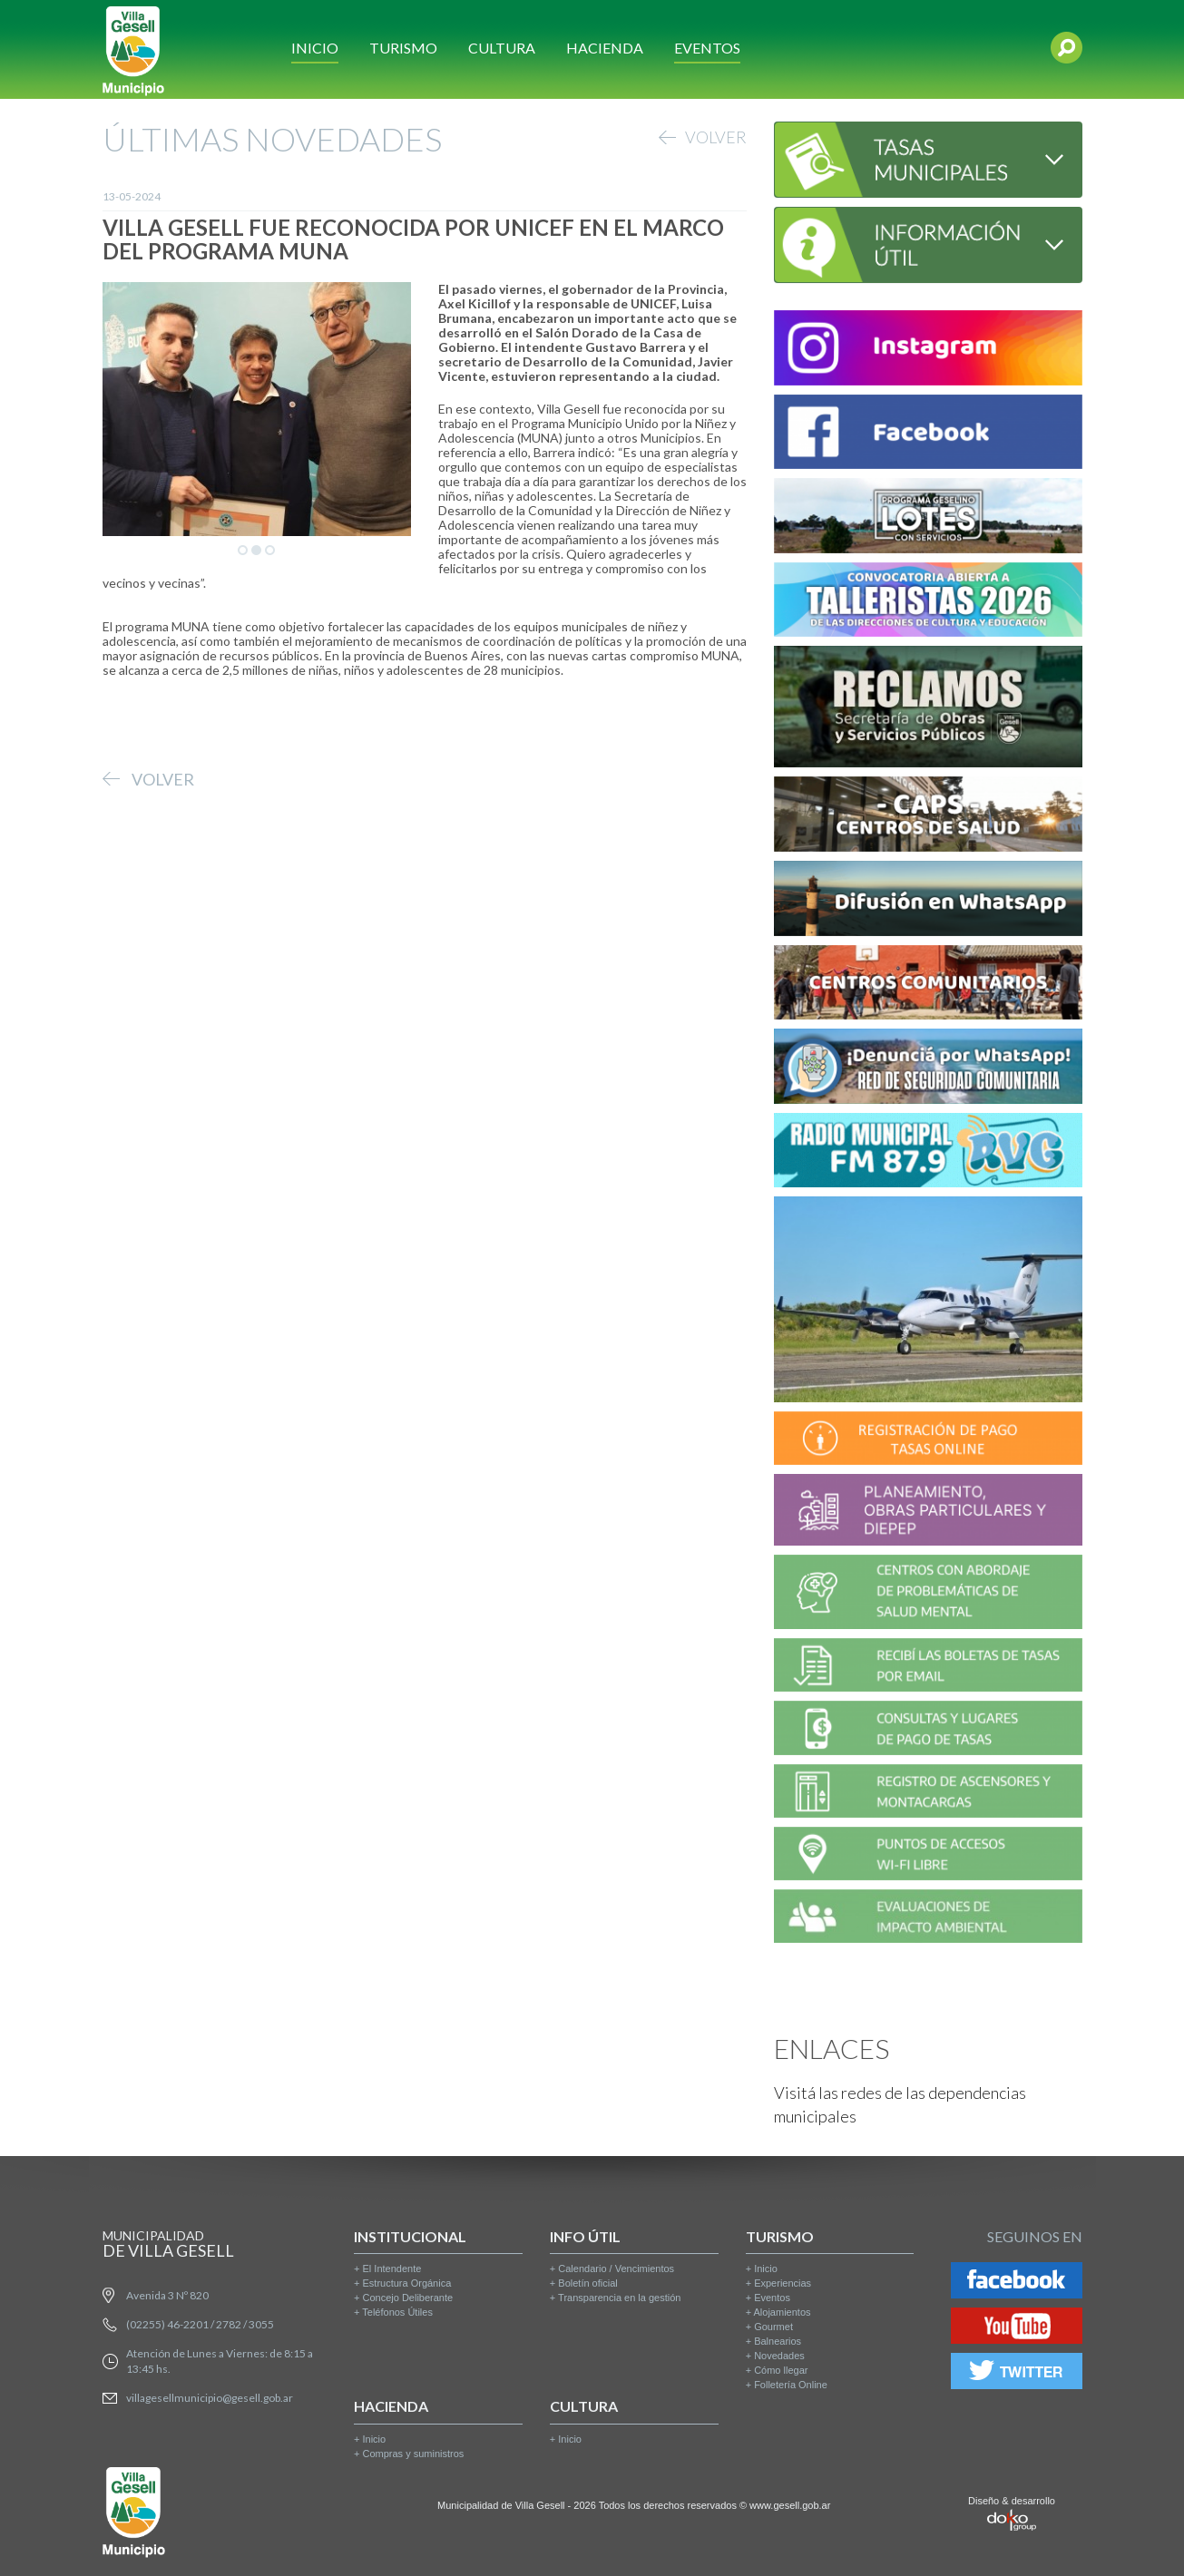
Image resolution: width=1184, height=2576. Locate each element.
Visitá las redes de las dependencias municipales (900, 2104)
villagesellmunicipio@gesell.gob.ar (209, 2398)
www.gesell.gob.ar (789, 2505)
